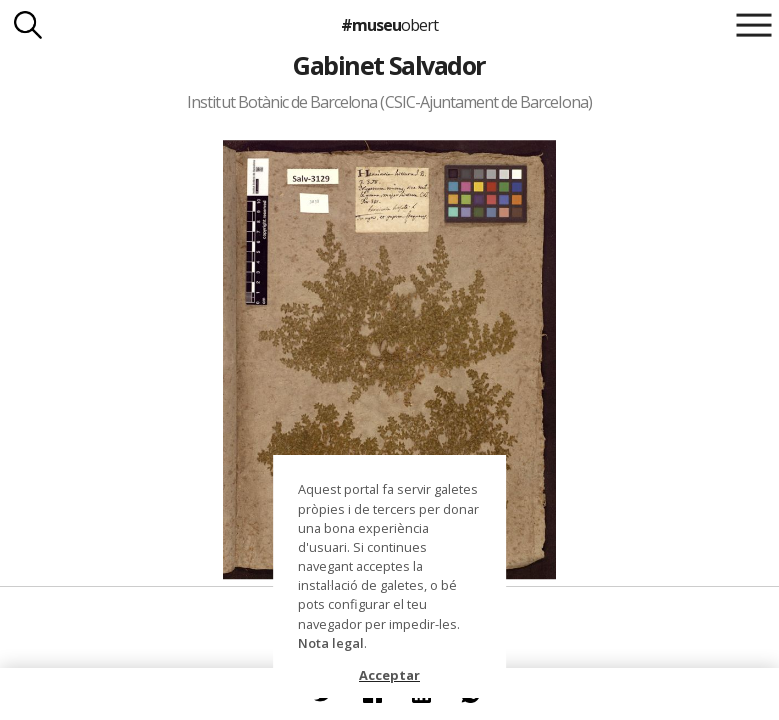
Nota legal (331, 643)
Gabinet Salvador (389, 65)
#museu (389, 25)
